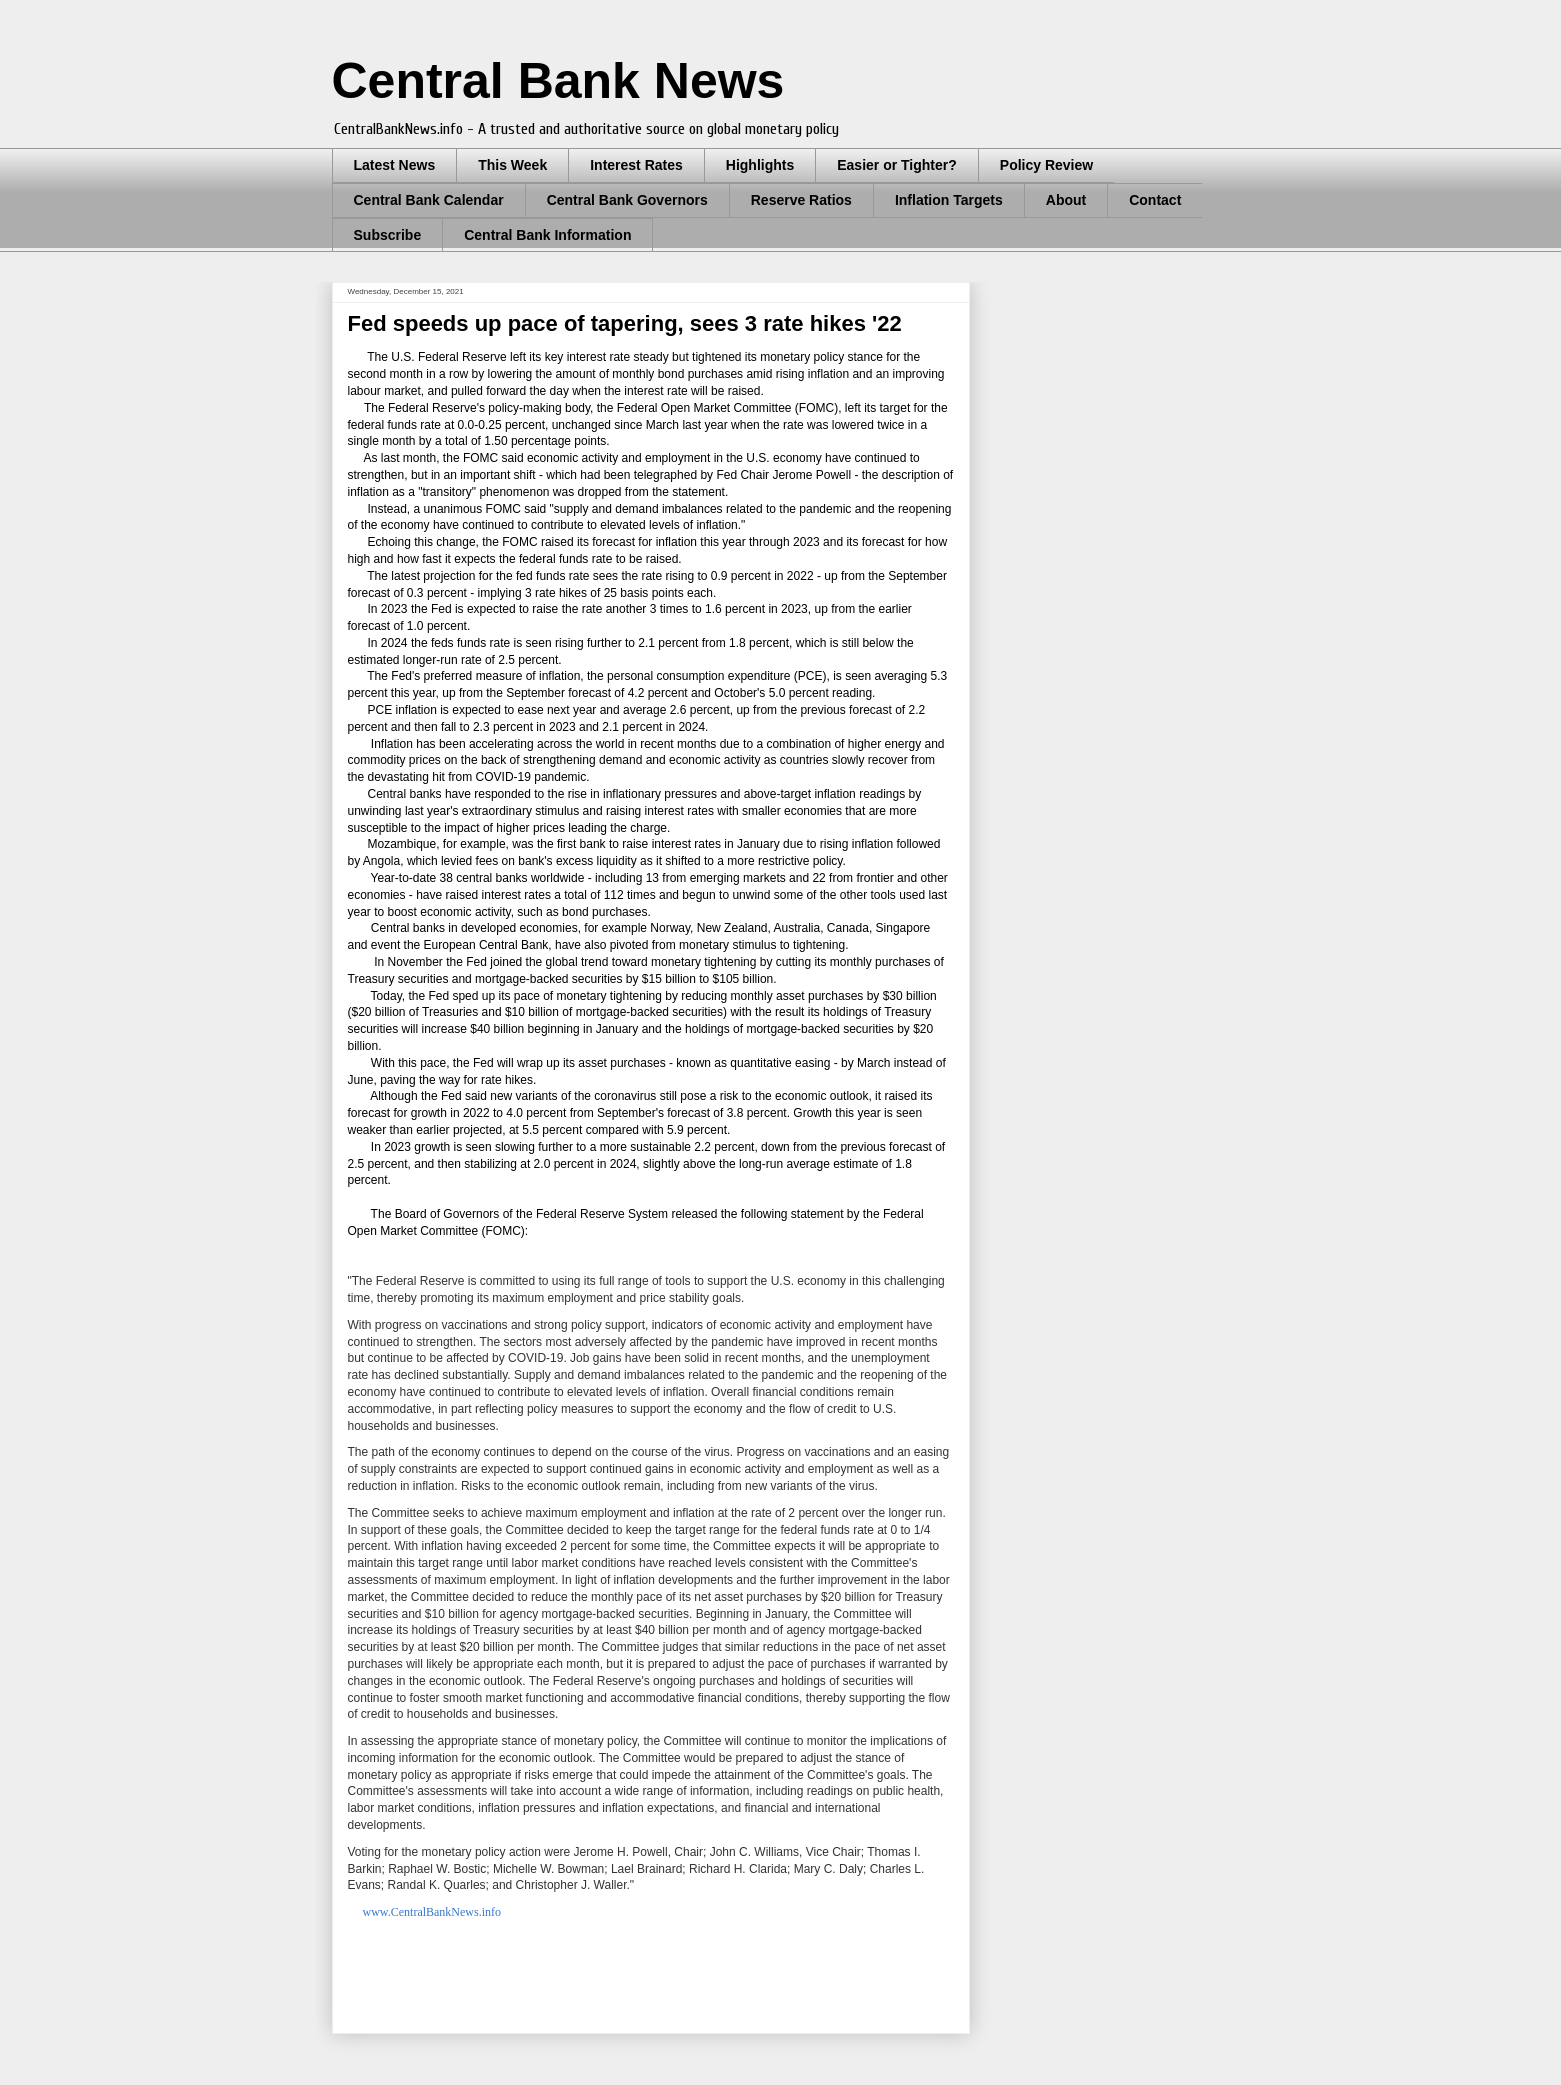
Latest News (395, 165)
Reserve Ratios (801, 200)
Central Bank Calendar (429, 200)
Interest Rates (636, 165)
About (1066, 200)
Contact (1155, 200)
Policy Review (1046, 165)
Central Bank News (558, 81)
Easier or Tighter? (897, 165)
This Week (512, 165)
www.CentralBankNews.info (432, 1912)
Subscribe (388, 235)
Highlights (760, 165)
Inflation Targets (949, 200)
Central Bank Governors (627, 200)
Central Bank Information (547, 235)
